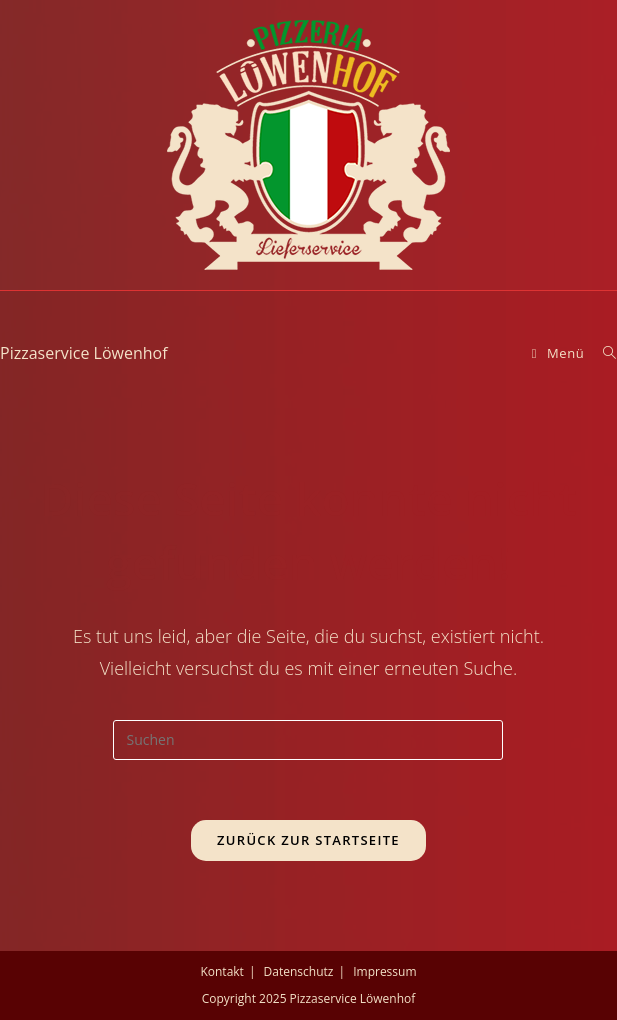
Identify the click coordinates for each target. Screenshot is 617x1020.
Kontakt (221, 971)
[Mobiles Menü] (560, 353)
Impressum (384, 971)
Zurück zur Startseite (308, 840)
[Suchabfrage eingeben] (308, 740)
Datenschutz (299, 971)
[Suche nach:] (602, 353)
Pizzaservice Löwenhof (84, 353)
